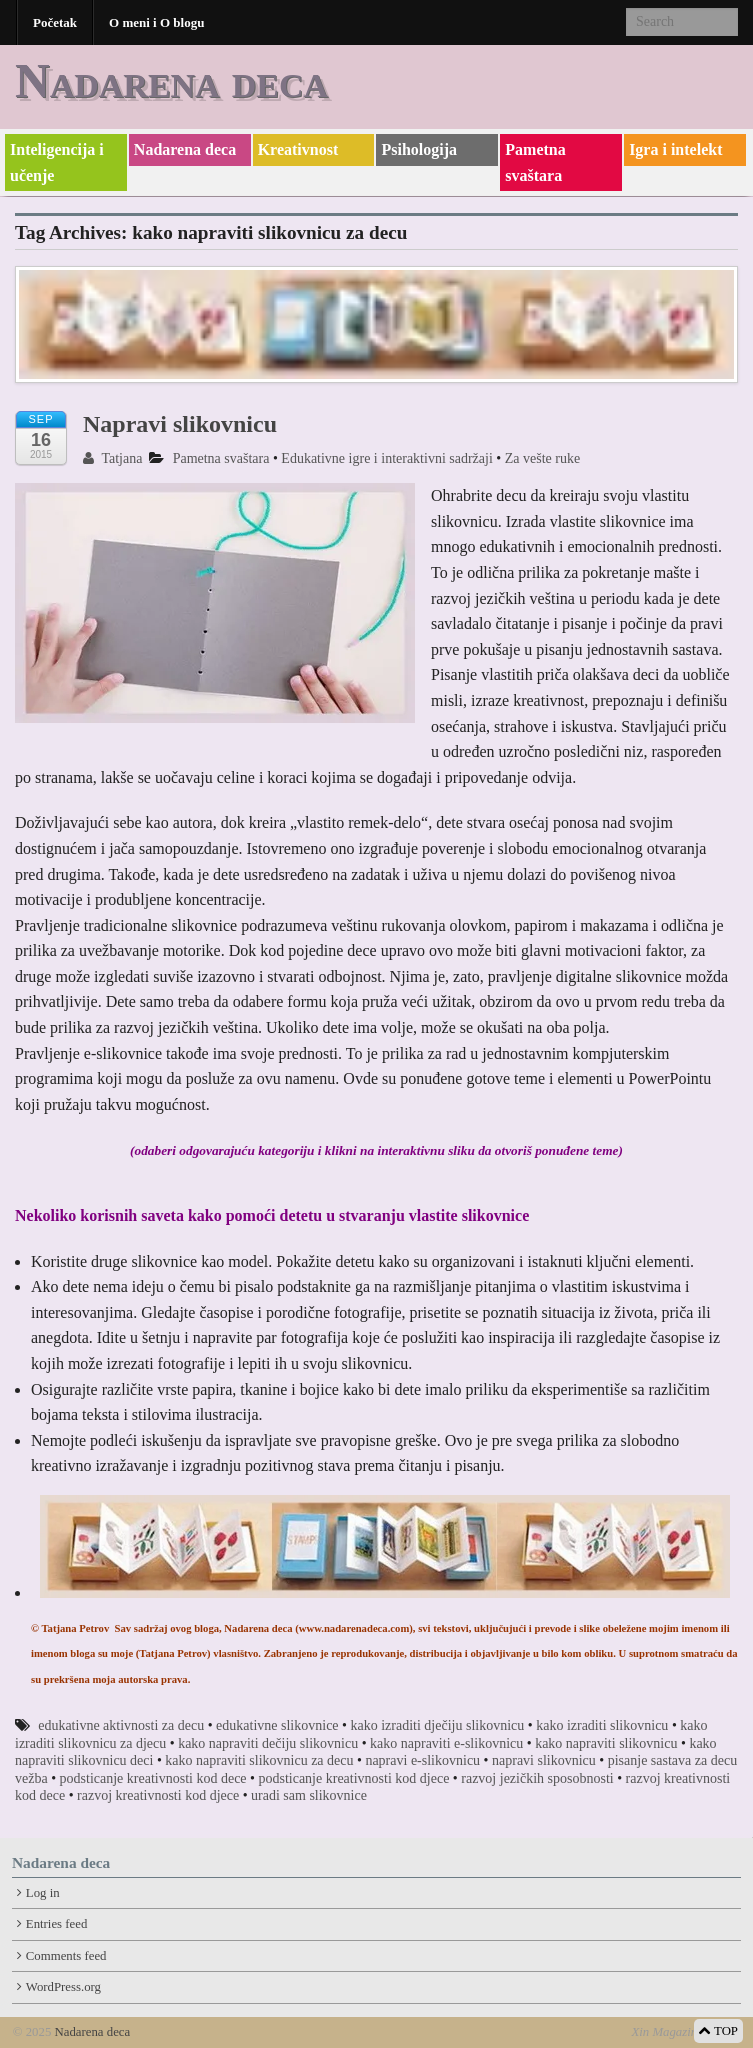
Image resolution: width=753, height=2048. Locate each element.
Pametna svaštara (535, 162)
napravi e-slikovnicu (422, 1760)
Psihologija (419, 149)
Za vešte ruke (542, 458)
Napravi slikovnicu (180, 424)
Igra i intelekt (675, 149)
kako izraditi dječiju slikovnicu (437, 1725)
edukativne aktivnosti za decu (121, 1725)
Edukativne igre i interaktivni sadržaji (386, 458)
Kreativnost (298, 149)
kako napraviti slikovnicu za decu (259, 1760)
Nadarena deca (171, 80)
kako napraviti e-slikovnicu (446, 1743)
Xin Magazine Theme (685, 2032)
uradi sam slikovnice (309, 1795)
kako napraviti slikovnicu (606, 1743)
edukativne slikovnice (277, 1725)
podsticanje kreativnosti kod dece (153, 1778)
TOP (718, 2031)
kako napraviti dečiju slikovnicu (268, 1743)
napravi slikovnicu (544, 1760)
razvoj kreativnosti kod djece (158, 1795)
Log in (43, 1893)
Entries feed (56, 1924)
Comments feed (66, 1956)
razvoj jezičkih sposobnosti (537, 1778)
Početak (55, 22)
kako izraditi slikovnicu (602, 1725)
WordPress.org (63, 1987)
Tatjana (112, 458)
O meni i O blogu (156, 22)
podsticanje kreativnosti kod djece (353, 1778)
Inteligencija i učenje (57, 162)
